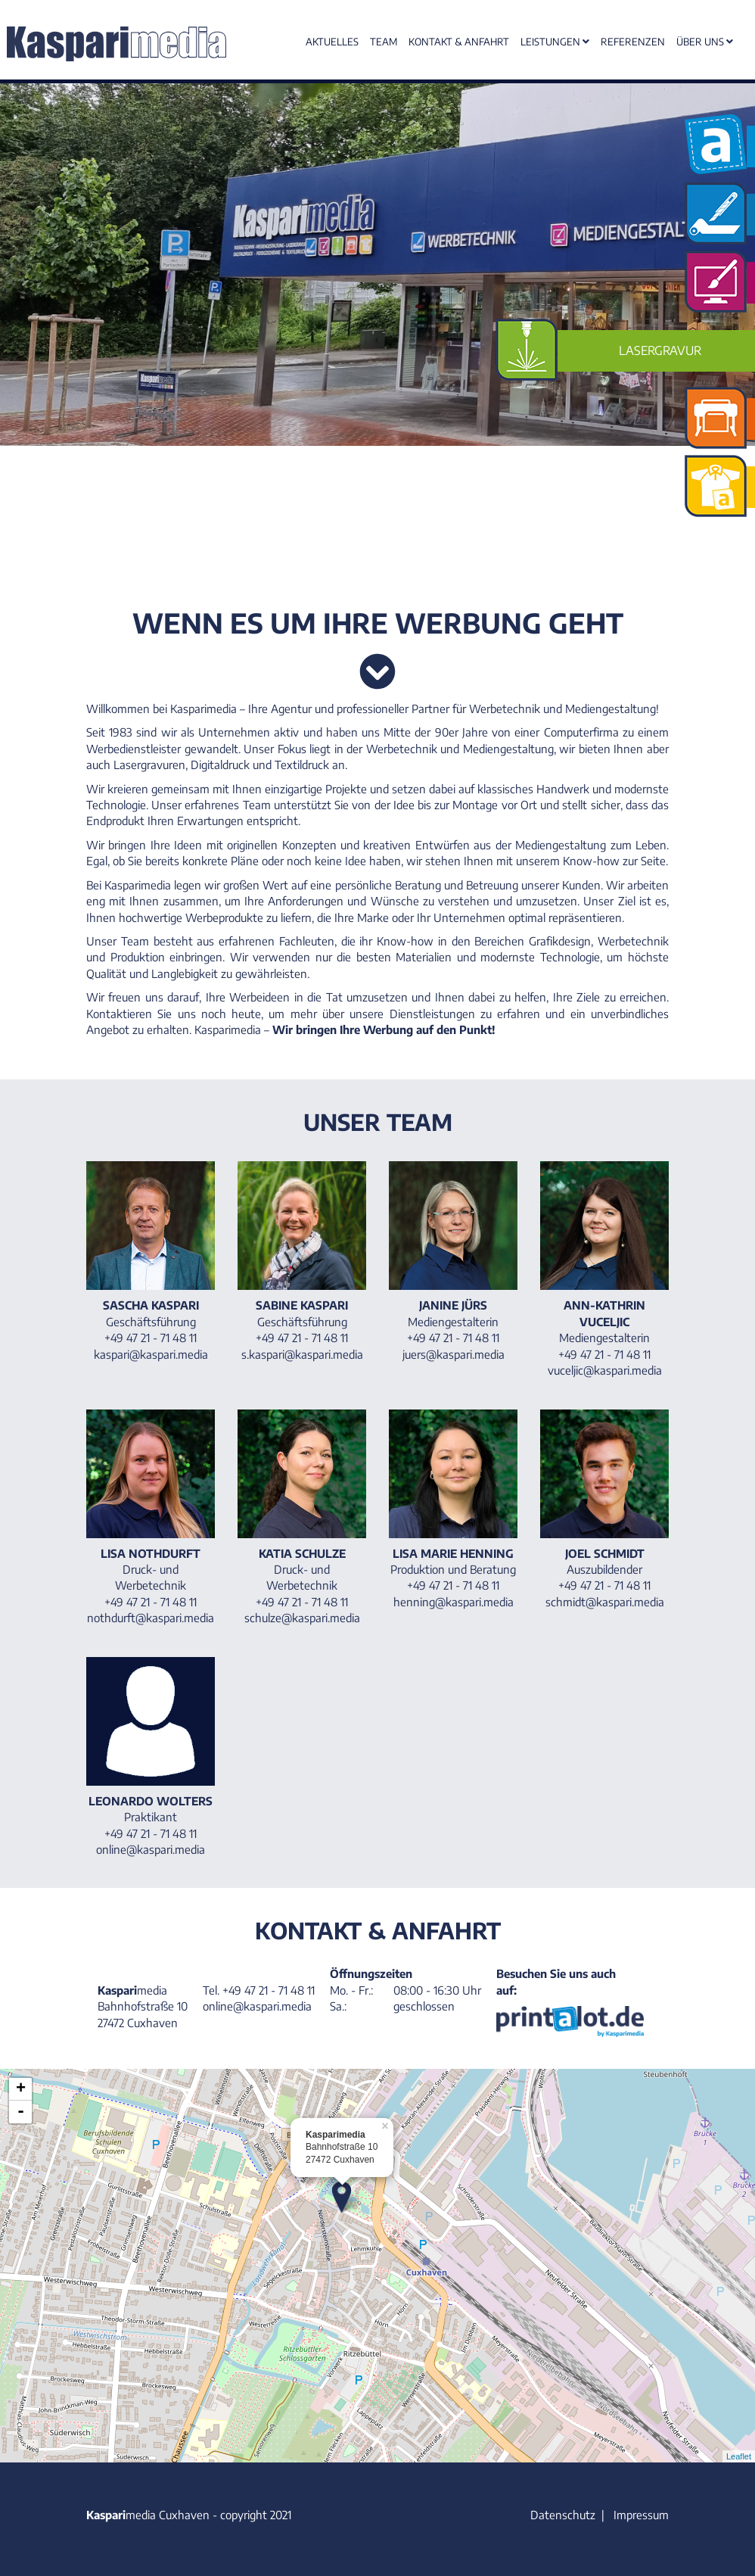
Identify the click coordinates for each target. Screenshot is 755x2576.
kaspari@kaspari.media (151, 1354)
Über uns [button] (704, 42)
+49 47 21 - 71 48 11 (268, 1990)
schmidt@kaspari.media (604, 1602)
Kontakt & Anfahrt (459, 42)
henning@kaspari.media (453, 1602)
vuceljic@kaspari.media (605, 1370)
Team (383, 42)
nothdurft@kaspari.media (150, 1617)
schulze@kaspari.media (302, 1617)
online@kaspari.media (150, 1849)
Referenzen (633, 42)
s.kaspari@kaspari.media (302, 1354)
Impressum (641, 2514)
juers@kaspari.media (453, 1354)
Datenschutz (562, 2514)
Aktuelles (332, 42)
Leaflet (738, 2456)
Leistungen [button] (554, 42)
